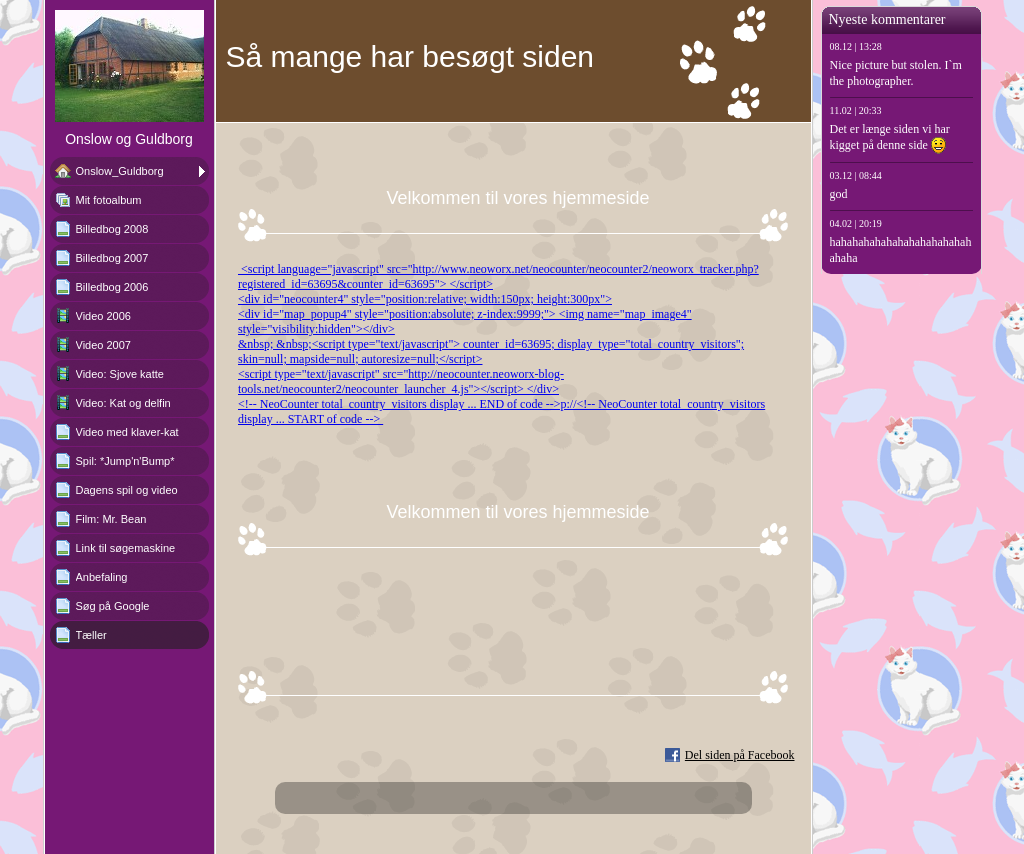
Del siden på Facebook (740, 755)
